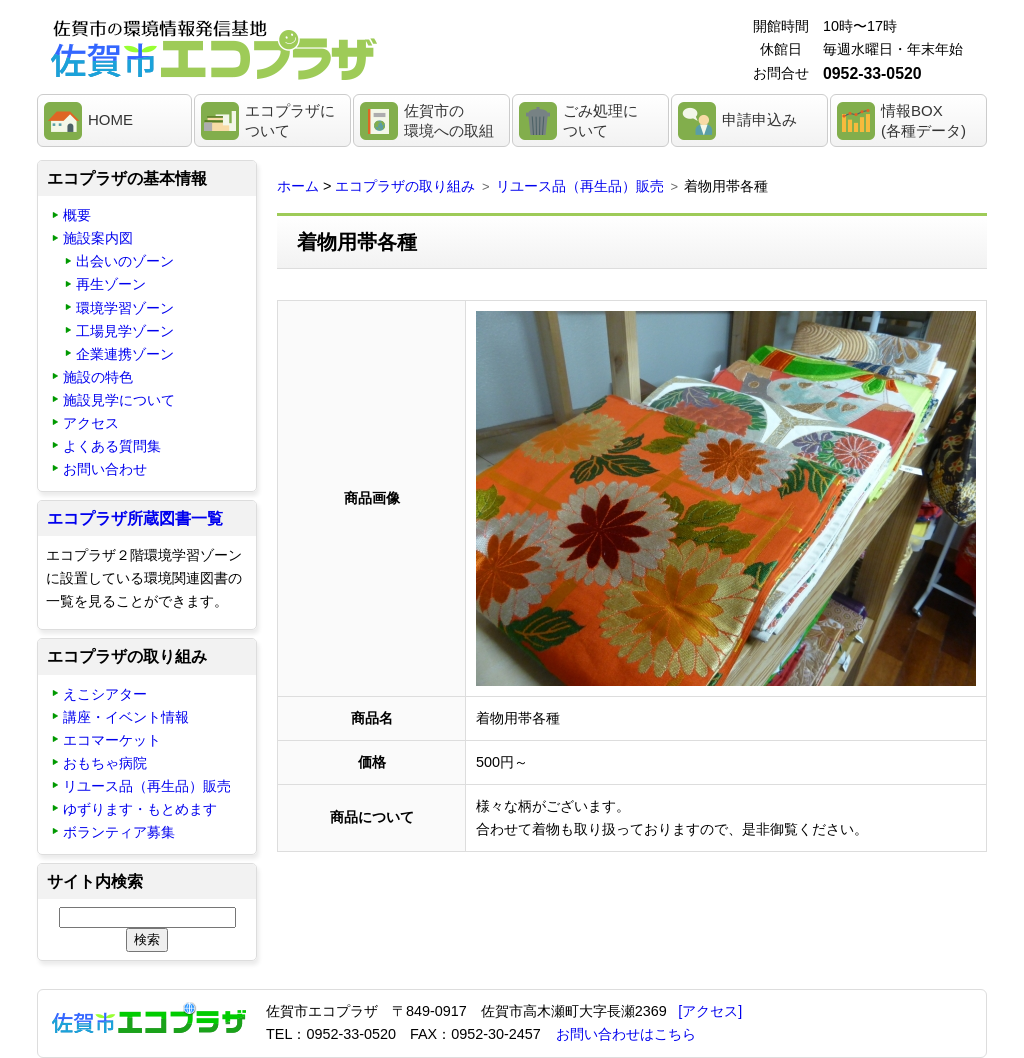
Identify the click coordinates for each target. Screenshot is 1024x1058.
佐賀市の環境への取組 (449, 120)
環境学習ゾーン (125, 308)
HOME (110, 119)
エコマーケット (112, 740)
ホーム (298, 186)
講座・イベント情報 (126, 717)
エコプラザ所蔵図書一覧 (135, 518)
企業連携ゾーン (125, 354)
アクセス (91, 423)
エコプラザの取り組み (405, 186)
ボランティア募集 (119, 832)
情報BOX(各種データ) (923, 120)
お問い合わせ (105, 469)
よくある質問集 (112, 446)
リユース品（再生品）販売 (580, 186)
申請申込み (759, 119)
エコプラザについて (290, 120)
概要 (77, 215)
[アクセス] (710, 1011)
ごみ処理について (600, 120)
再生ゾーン (111, 284)
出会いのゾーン (125, 261)
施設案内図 (98, 238)
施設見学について (119, 400)
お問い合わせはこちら (626, 1034)
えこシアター (105, 694)
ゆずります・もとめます (140, 809)
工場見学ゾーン (125, 331)
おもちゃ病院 (105, 763)
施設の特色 (98, 377)
